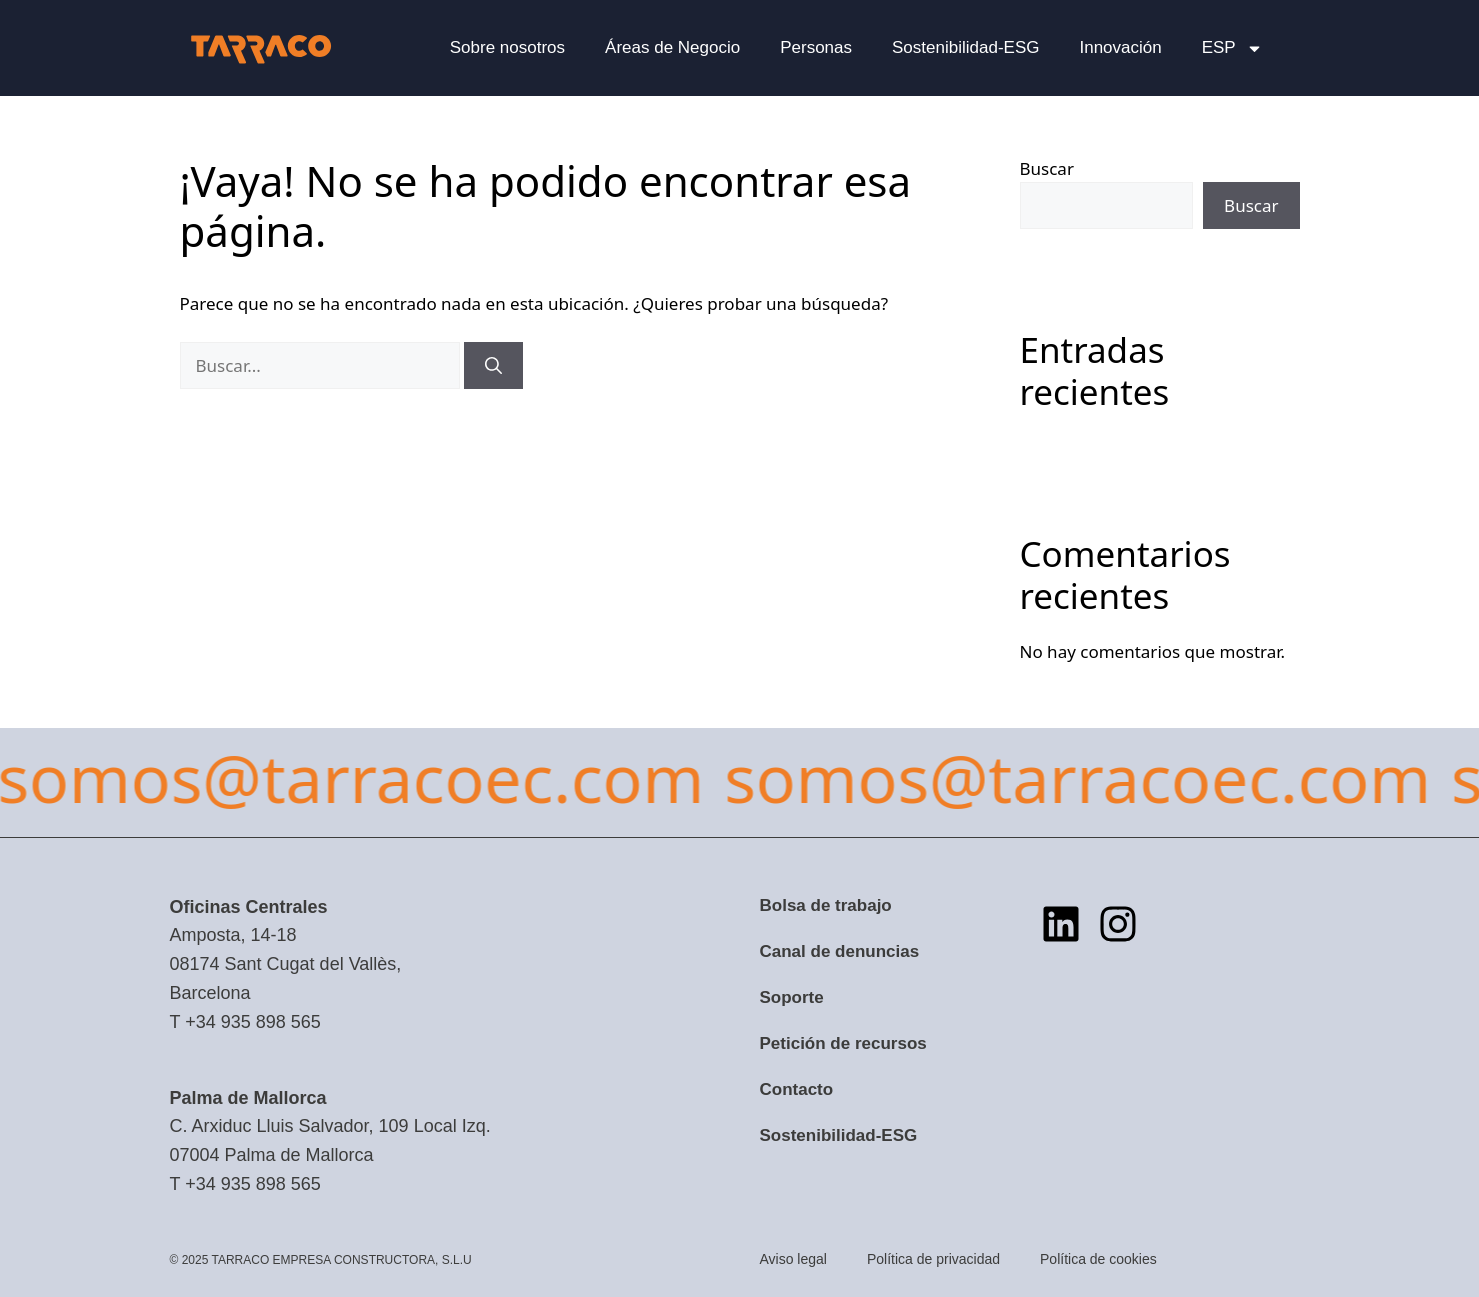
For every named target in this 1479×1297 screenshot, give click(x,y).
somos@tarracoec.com (703, 777)
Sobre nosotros (507, 47)
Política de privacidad (933, 1259)
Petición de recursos (843, 1043)
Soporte (792, 997)
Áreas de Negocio (672, 47)
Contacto (797, 1089)
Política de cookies (1098, 1259)
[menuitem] (1232, 48)
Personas (816, 47)
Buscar (1047, 168)
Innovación (1120, 47)
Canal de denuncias (840, 951)
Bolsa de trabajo (826, 905)
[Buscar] (493, 366)
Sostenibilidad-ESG (965, 47)
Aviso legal (793, 1259)
